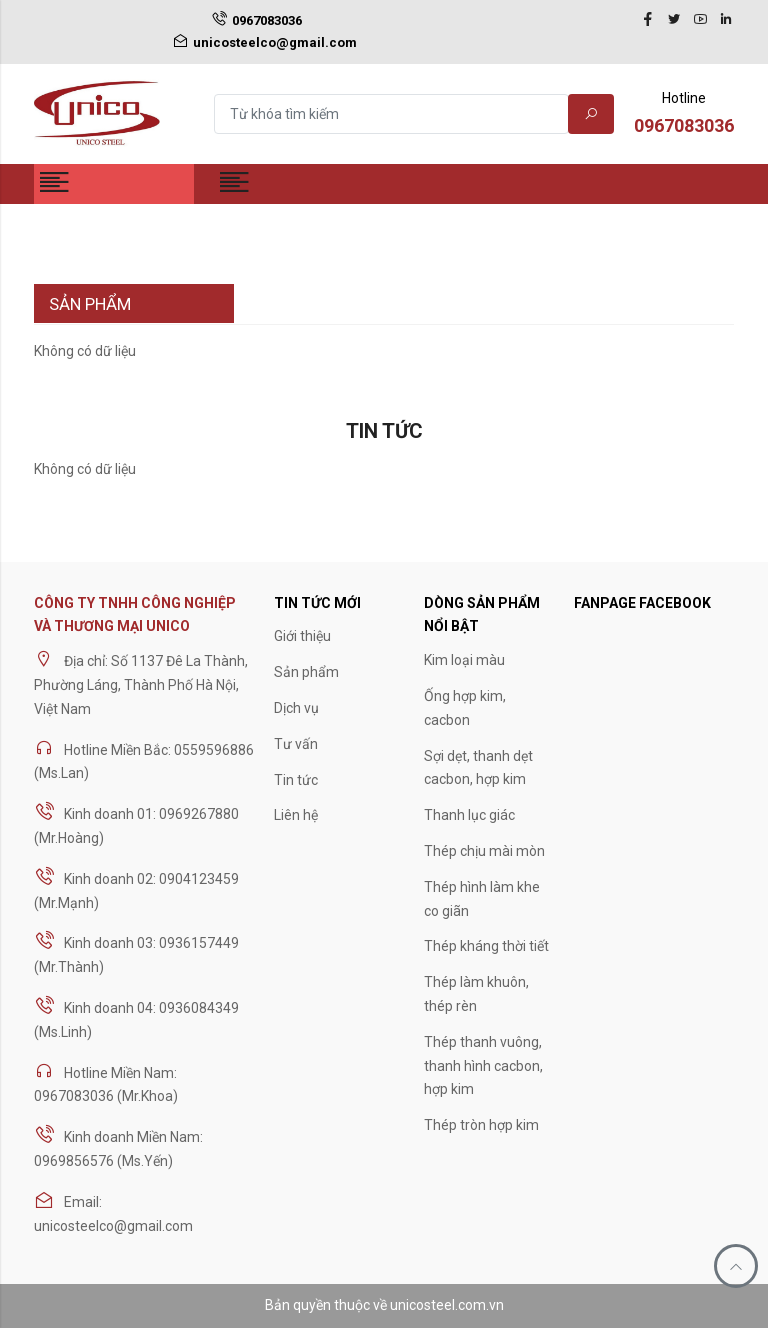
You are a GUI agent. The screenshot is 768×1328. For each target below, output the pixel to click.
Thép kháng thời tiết (486, 946)
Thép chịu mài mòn (484, 851)
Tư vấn (296, 744)
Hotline (684, 115)
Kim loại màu (464, 660)
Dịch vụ (296, 708)
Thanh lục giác (469, 815)
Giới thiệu (302, 636)
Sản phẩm (306, 672)
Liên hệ (296, 815)
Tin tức (296, 780)
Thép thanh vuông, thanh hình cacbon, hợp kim (483, 1066)
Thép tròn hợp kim (481, 1125)
